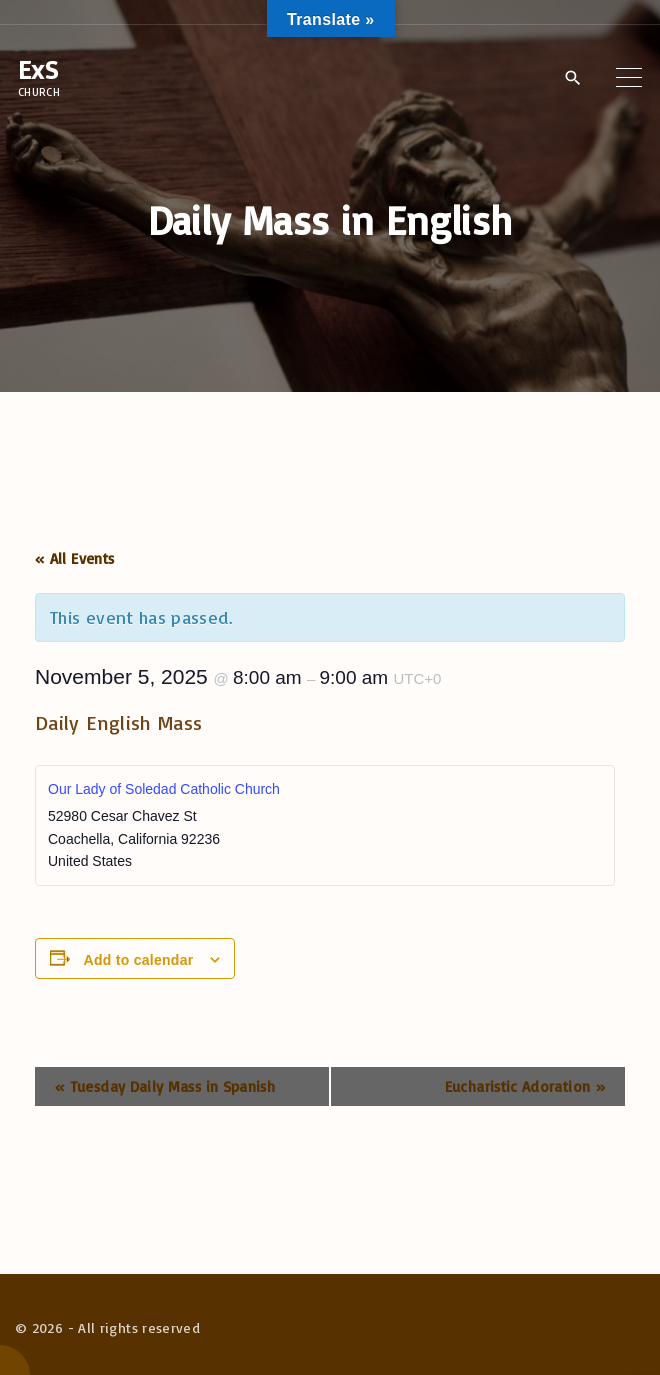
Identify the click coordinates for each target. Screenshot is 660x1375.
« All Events (74, 558)
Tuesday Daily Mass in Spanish (165, 1086)
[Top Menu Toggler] (629, 77)
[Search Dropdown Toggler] (572, 78)
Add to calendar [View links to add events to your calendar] (139, 960)
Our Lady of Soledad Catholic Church (164, 789)
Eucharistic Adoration (525, 1086)
